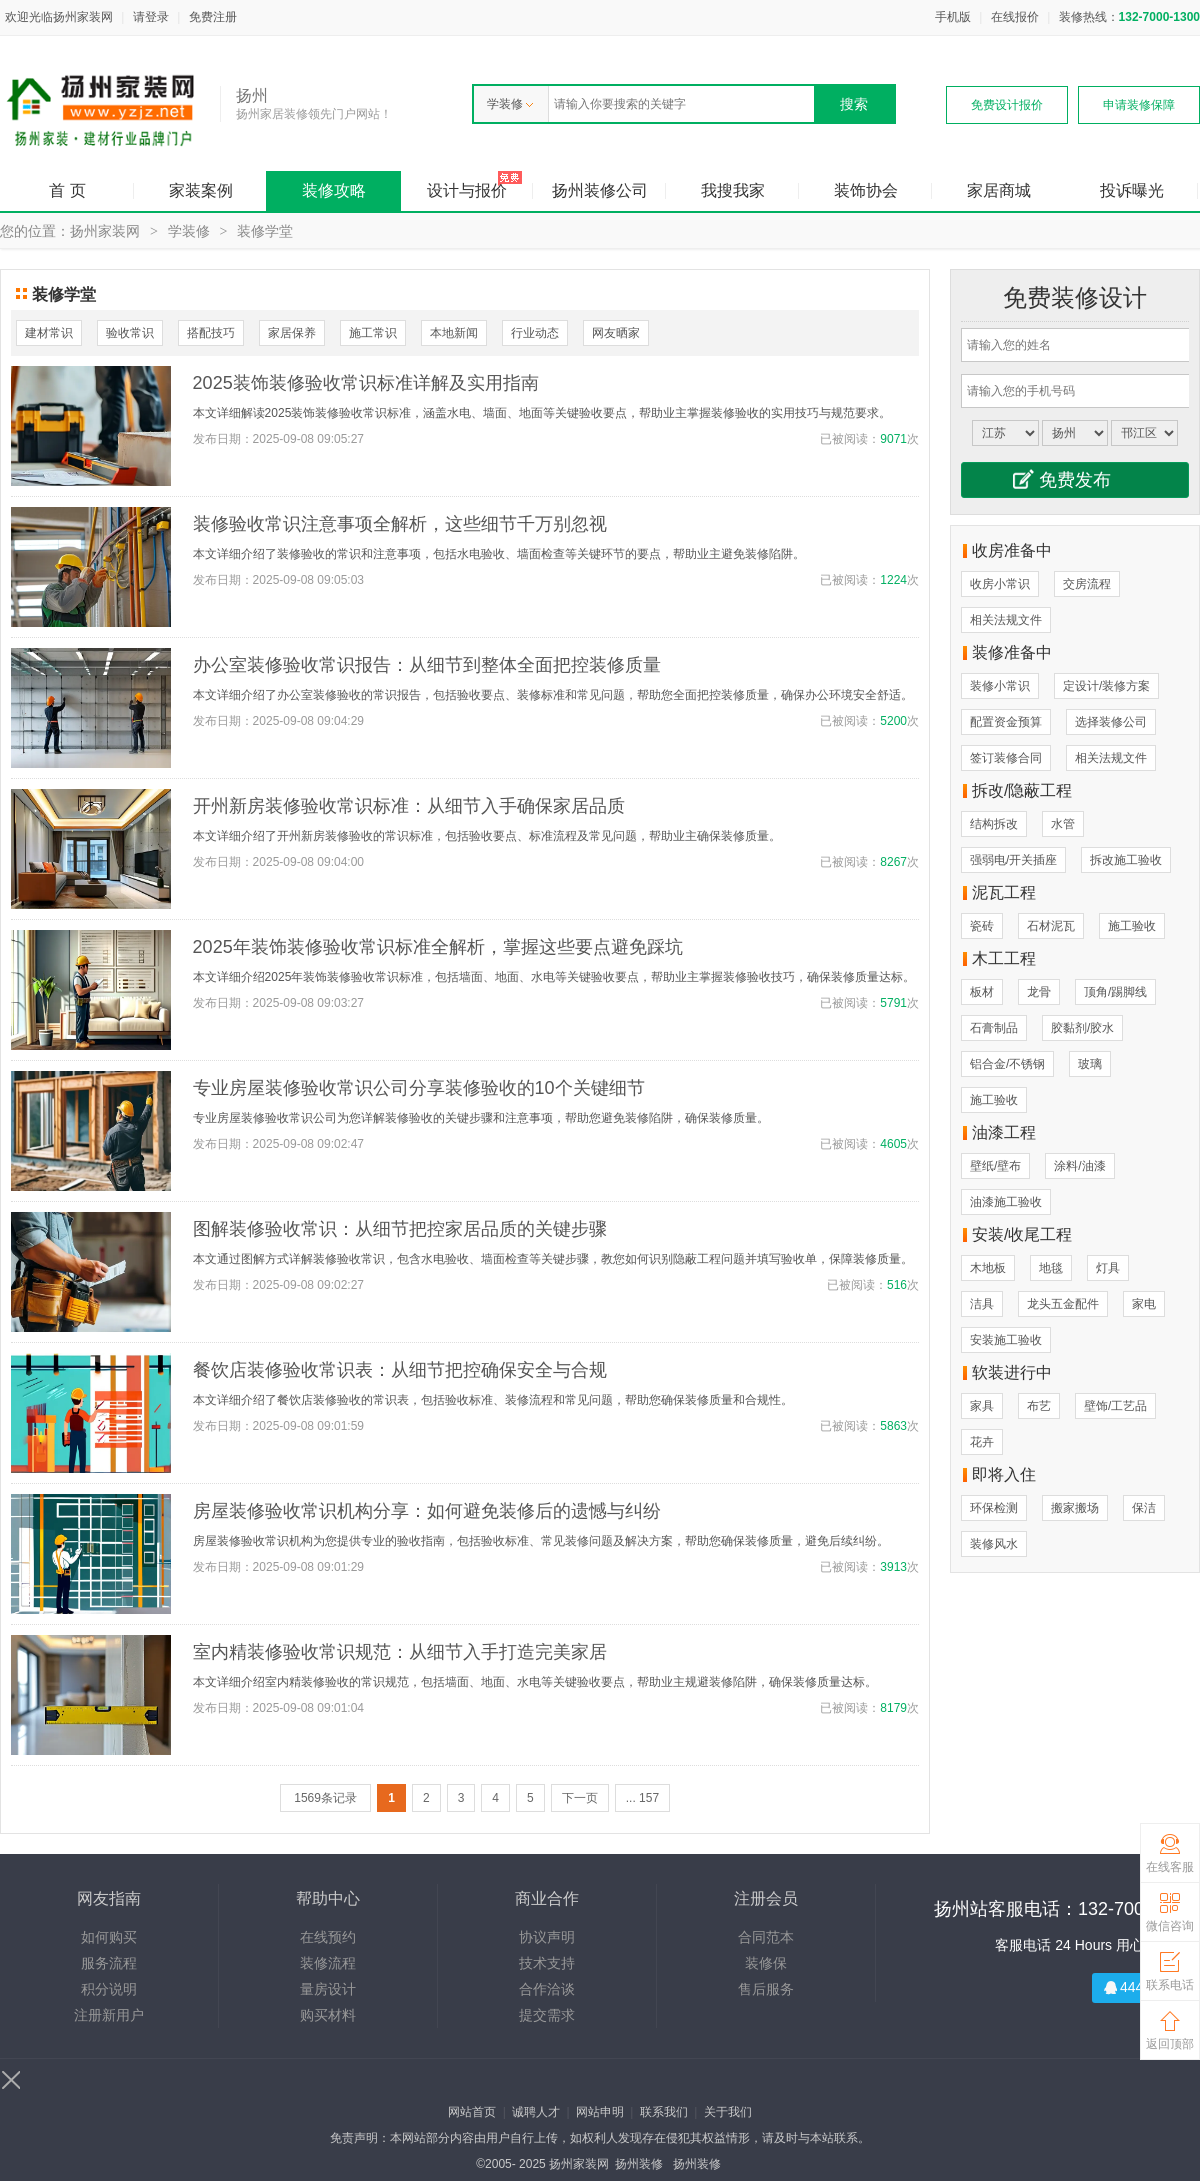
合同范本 (766, 1937)
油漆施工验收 (1006, 1202)
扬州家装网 (105, 231)
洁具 (982, 1304)
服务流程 (109, 1963)
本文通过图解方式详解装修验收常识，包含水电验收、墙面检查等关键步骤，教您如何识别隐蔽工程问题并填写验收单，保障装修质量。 (553, 1259)
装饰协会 (866, 190)
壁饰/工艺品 (1115, 1406)
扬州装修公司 (600, 190)
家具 (982, 1406)
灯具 (1108, 1268)
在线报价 (1015, 17)
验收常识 (130, 333)
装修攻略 (334, 190)
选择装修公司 (1111, 722)
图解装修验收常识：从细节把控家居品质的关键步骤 (400, 1229)
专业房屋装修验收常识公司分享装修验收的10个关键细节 (419, 1088)
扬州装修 (639, 2164)
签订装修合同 (1006, 758)
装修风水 (994, 1544)
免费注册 (213, 17)
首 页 (67, 190)
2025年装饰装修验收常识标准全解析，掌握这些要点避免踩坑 (438, 947)
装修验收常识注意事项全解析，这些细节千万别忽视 (400, 524)
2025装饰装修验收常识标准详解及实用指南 (366, 383)
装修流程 (328, 1963)
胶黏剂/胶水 (1082, 1028)
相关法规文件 (1006, 620)
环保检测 (994, 1508)
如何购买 (109, 1937)
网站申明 (600, 2112)
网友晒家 (616, 333)
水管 (1063, 824)
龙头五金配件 (1063, 1304)
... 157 (642, 1798)
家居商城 (999, 190)
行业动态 (535, 333)
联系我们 (664, 2112)
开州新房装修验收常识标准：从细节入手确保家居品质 (409, 806)
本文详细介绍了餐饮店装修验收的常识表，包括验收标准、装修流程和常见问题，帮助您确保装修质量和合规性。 (493, 1400)
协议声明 (547, 1937)
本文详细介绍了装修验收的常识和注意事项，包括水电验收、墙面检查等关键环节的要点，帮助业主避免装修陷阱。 (499, 554)
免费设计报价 (1007, 105)
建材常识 (49, 333)
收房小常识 (1000, 584)
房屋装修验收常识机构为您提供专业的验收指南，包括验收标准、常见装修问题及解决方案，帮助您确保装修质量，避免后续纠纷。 (541, 1541)
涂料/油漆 (1079, 1166)
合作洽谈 (547, 1989)
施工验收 (1132, 926)
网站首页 (472, 2112)
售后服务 (766, 1989)
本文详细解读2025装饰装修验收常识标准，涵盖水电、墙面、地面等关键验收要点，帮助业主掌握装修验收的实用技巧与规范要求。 (542, 413)
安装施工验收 (1006, 1340)
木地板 (988, 1268)
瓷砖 (982, 926)
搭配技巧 (211, 333)
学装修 (510, 104)
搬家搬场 (1075, 1508)
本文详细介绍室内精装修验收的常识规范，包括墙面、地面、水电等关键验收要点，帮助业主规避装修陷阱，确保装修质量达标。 (535, 1682)
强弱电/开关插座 (1013, 860)
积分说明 (109, 1989)
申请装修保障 (1139, 105)
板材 (982, 992)
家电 (1144, 1304)
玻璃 (1090, 1064)
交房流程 (1087, 584)
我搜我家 (733, 190)
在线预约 (328, 1937)
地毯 (1051, 1268)
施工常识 (373, 333)
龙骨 (1039, 992)
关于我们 (728, 2112)
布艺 (1039, 1406)
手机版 (953, 17)
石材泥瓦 (1051, 926)
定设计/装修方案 (1106, 686)
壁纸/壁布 (995, 1166)
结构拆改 (994, 824)
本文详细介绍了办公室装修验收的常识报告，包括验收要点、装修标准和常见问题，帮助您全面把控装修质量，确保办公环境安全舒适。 (553, 695)
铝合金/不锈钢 (1007, 1064)
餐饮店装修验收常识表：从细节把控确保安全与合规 (400, 1370)
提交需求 (547, 2015)
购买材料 (328, 2015)
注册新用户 (109, 2015)
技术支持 (547, 1963)
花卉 (982, 1442)
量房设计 (328, 1989)
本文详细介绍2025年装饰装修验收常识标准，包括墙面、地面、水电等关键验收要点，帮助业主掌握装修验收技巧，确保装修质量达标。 (554, 977)
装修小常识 (1000, 686)
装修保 (766, 1963)
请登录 (151, 17)
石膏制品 (994, 1028)
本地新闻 (454, 333)
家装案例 (201, 190)
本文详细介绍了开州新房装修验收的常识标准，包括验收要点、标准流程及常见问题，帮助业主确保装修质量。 (487, 836)
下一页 (580, 1798)
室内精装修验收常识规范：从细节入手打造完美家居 (400, 1652)
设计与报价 (467, 190)
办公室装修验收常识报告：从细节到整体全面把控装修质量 (427, 665)
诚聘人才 (536, 2112)
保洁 (1144, 1508)
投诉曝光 (1132, 190)
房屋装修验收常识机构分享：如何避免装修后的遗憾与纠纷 (427, 1511)
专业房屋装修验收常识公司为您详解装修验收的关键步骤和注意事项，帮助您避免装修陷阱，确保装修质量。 (481, 1118)
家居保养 (292, 333)
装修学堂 (265, 231)
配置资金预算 (1006, 722)
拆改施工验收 (1126, 860)
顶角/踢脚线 (1115, 992)
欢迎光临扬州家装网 (59, 17)
